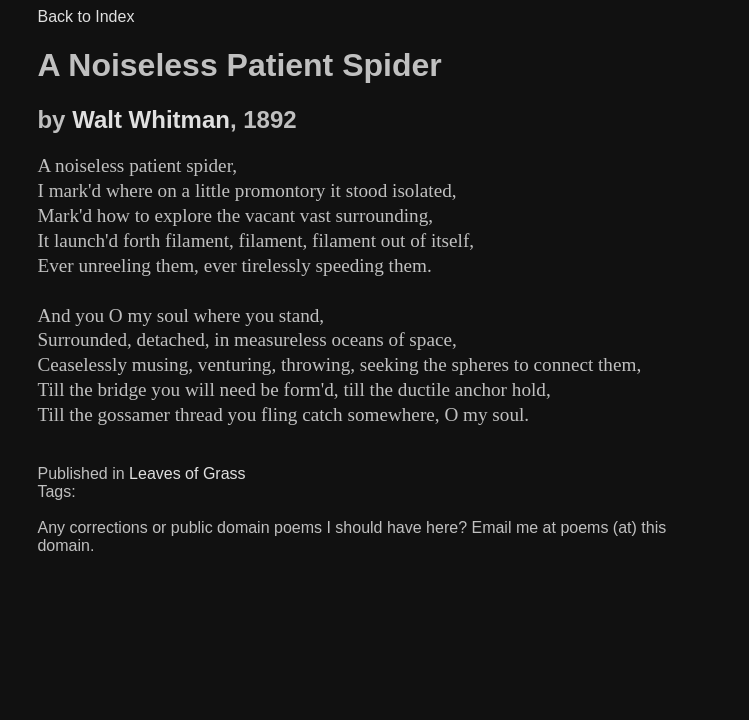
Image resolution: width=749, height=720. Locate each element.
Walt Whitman (151, 119)
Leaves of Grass (187, 473)
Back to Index (85, 16)
